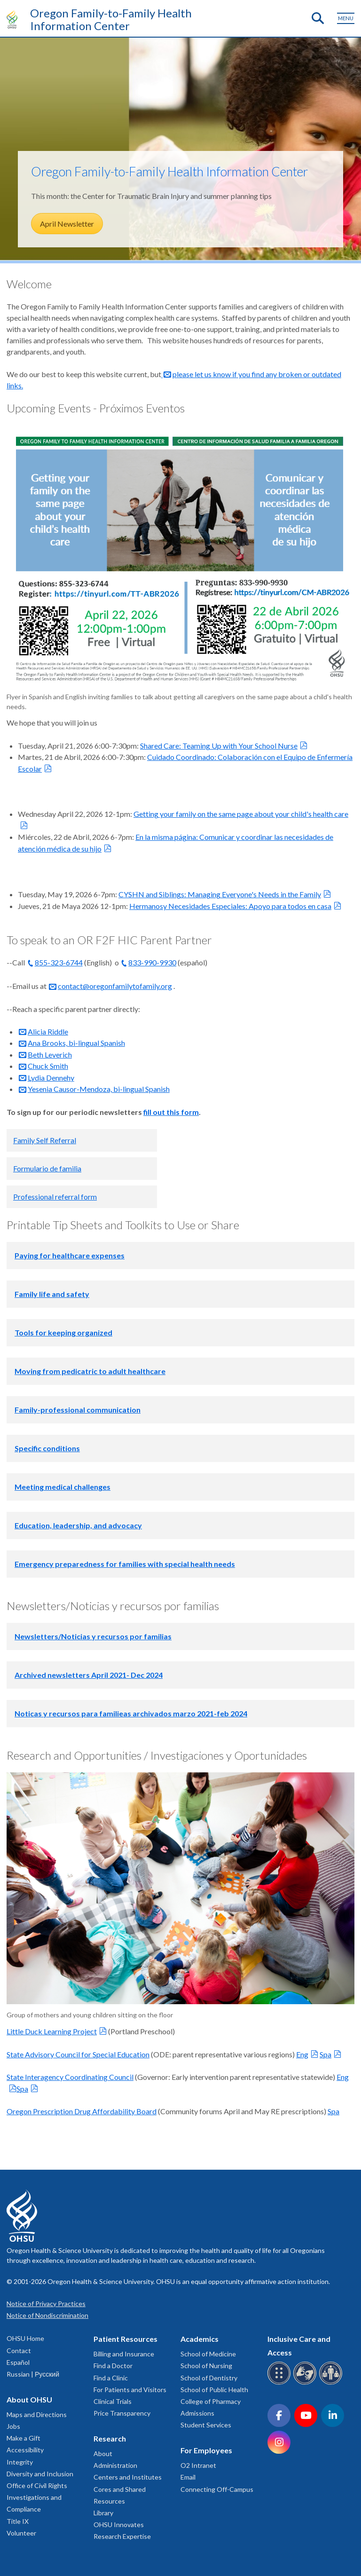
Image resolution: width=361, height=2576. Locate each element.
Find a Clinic (111, 2378)
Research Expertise (122, 2536)
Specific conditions (47, 1448)
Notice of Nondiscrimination (47, 2315)
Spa (325, 2054)
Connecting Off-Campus (216, 2489)
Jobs (13, 2426)
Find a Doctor (113, 2366)
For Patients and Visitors (130, 2390)
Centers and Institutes (128, 2477)
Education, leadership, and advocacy (78, 1525)
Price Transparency (122, 2413)
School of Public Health (214, 2390)
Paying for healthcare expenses (70, 1255)
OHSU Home (25, 2338)
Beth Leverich (50, 1054)
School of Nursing (206, 2366)
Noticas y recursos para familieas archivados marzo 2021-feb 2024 (131, 1713)
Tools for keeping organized (63, 1332)
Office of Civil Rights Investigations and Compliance (37, 2497)
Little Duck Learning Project (52, 2031)
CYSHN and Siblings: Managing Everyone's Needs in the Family (219, 894)
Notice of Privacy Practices (46, 2303)
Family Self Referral (44, 1140)
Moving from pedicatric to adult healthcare (90, 1371)
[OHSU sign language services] (306, 2383)
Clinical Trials (113, 2401)
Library (103, 2513)
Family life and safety (52, 1293)
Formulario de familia (47, 1168)
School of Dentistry (208, 2378)
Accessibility (25, 2450)
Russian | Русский (33, 2374)
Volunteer (21, 2533)
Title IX (18, 2521)
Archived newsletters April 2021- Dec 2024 (89, 1674)
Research (110, 2438)
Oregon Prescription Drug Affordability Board (82, 2111)
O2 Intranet (198, 2465)
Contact (19, 2351)
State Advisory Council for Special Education (78, 2054)
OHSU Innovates (119, 2525)
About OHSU (29, 2399)
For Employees (206, 2450)
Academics (199, 2338)
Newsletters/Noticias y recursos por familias (93, 1636)
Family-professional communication (78, 1409)
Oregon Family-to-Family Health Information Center (111, 19)
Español (18, 2362)
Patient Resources (125, 2338)
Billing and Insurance (124, 2354)
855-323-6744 (59, 962)
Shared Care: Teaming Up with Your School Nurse (219, 745)
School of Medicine (208, 2354)
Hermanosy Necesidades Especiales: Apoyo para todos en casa (230, 905)
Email (188, 2477)
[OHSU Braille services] (280, 2383)
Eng (302, 2054)
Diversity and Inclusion (40, 2474)
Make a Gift (23, 2438)
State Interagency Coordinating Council (70, 2076)
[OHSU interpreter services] (332, 2383)
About (103, 2453)
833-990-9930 (152, 962)
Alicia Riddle (48, 1031)
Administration (115, 2465)
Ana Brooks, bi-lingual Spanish (76, 1042)
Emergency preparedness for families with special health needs (125, 1563)
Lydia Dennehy (51, 1077)
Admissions (197, 2413)
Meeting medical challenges (62, 1486)
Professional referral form (55, 1196)
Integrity (20, 2462)
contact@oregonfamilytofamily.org (115, 985)
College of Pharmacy (210, 2401)
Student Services (205, 2425)
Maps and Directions (37, 2414)
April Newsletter (67, 223)
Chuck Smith (48, 1065)
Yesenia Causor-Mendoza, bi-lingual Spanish (99, 1088)
